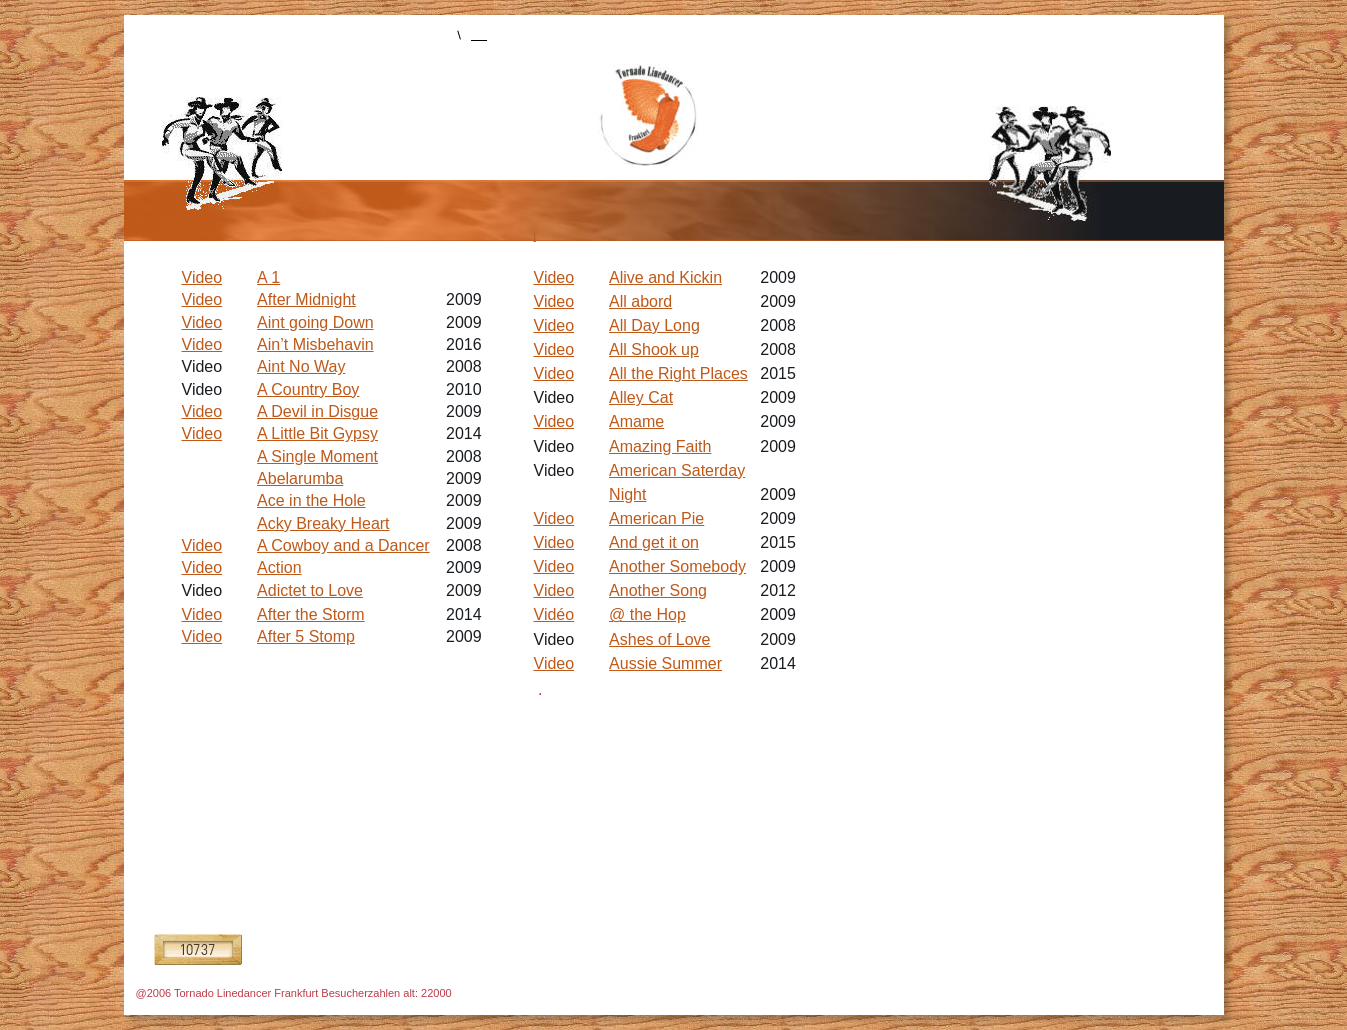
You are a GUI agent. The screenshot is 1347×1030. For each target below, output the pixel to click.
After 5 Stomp (306, 636)
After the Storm (311, 614)
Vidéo (554, 614)
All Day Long (654, 325)
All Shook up (654, 349)
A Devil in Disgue (317, 411)
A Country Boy (308, 389)
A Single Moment (317, 456)
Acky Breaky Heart (323, 523)
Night (627, 494)
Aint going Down (315, 322)
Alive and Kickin (665, 277)
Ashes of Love (659, 639)
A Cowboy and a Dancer (343, 545)
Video (554, 277)
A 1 (268, 277)
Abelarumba (300, 478)
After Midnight (306, 299)
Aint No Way (301, 366)
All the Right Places (678, 373)
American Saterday (677, 470)
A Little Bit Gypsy (317, 433)
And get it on (654, 542)
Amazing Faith (660, 446)
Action (279, 567)
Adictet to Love (310, 590)
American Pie (656, 518)
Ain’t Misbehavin (315, 344)
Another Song (658, 590)
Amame (636, 421)
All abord (640, 301)
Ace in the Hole (311, 500)
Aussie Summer (665, 663)
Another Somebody (677, 566)
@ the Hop (647, 614)
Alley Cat (641, 397)
